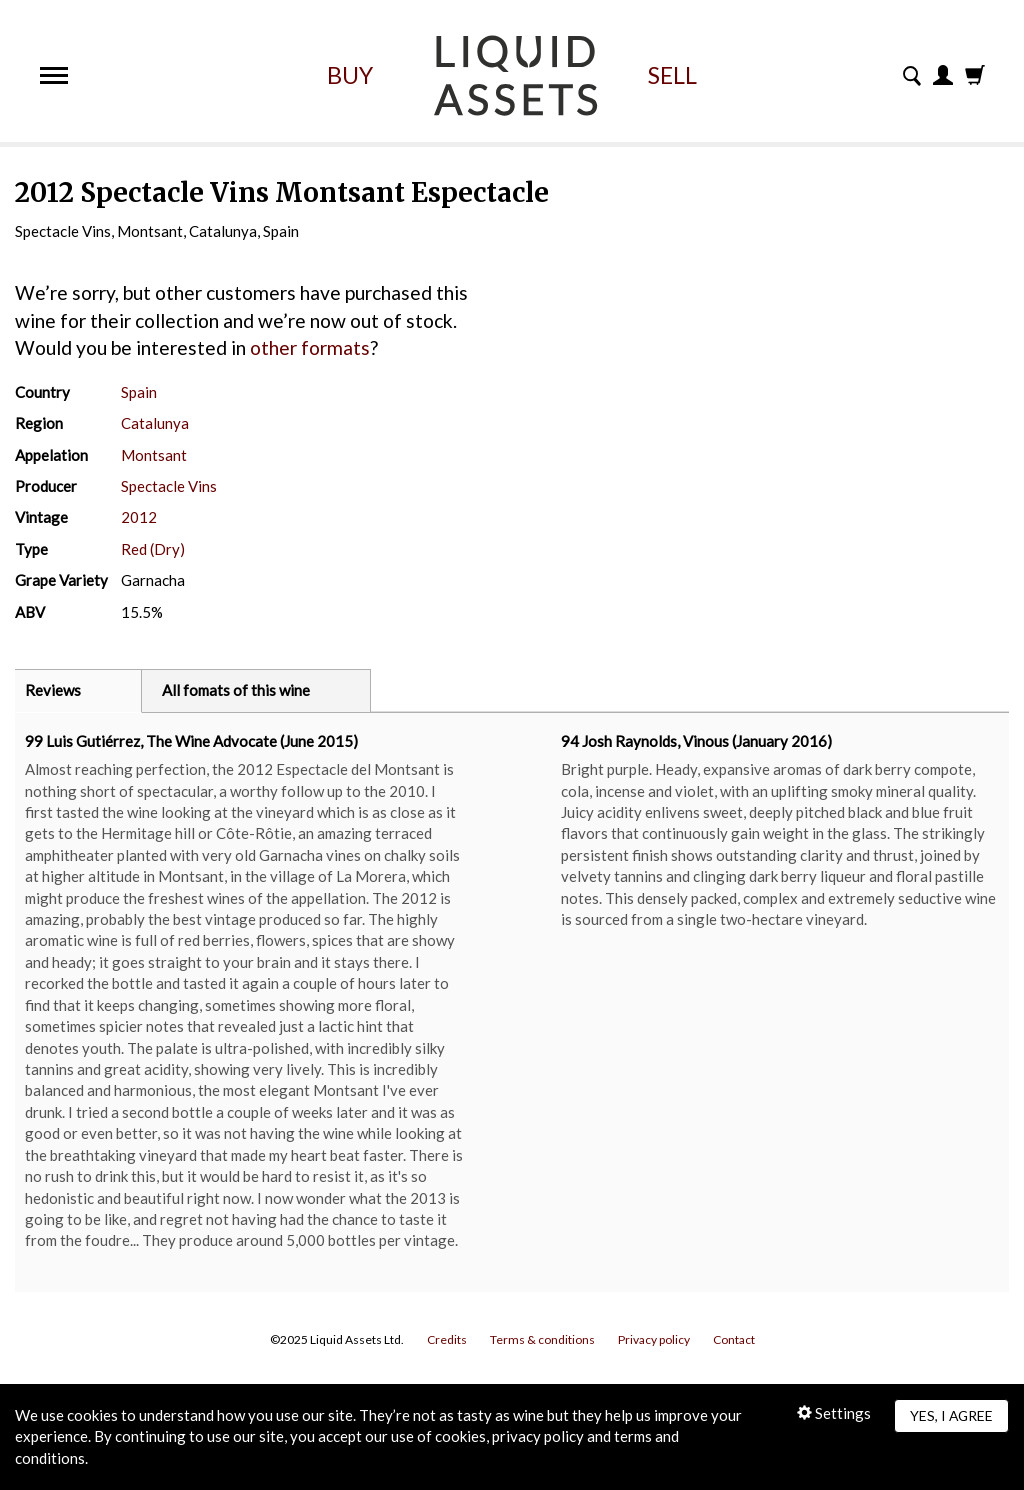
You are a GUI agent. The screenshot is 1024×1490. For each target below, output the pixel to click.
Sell (672, 75)
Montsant (154, 455)
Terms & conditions (542, 1339)
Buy (350, 75)
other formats (310, 347)
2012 (139, 517)
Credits (447, 1339)
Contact (734, 1339)
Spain (139, 392)
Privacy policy (654, 1339)
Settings (834, 1413)
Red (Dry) (153, 549)
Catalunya (155, 423)
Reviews (53, 690)
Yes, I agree (951, 1415)
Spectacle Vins (169, 486)
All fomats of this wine (236, 690)
